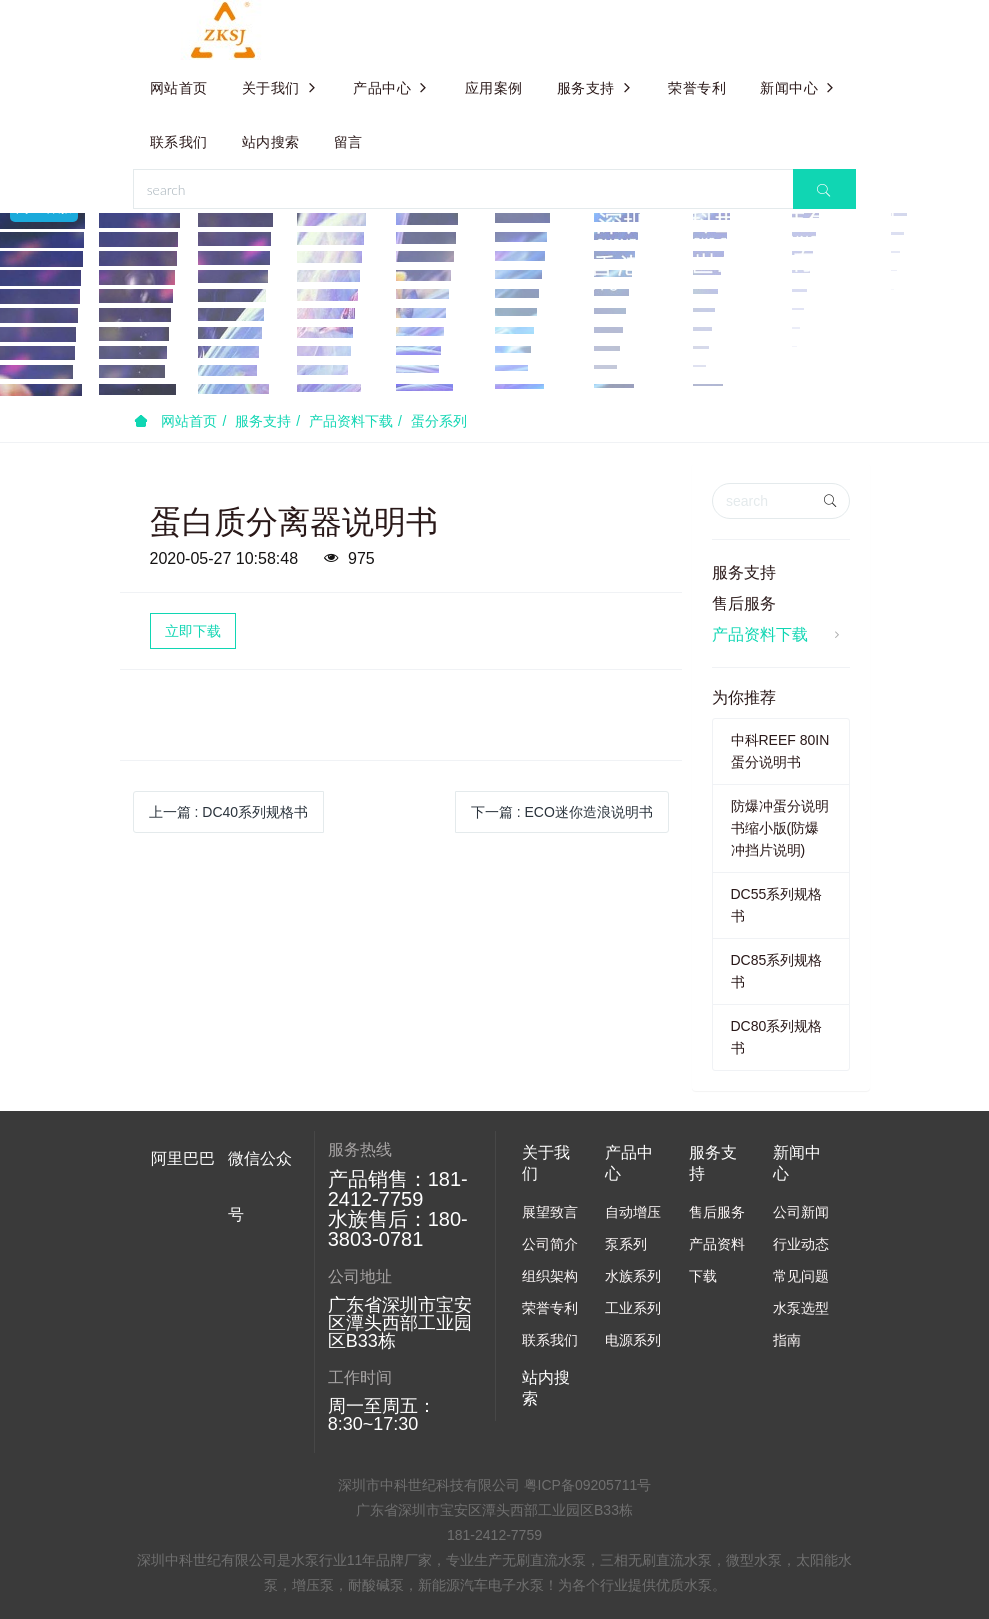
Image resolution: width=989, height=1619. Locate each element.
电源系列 (633, 1340)
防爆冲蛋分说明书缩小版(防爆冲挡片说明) (780, 828)
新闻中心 (799, 88)
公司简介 (550, 1244)
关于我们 (281, 88)
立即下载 (193, 631)
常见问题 (801, 1276)
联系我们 (179, 142)
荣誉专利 (697, 88)
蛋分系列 (439, 421)
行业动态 (801, 1244)
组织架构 (550, 1276)
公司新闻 (801, 1212)
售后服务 (744, 603)
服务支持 (596, 88)
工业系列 (633, 1308)
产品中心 (392, 88)
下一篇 (562, 812)
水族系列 (633, 1276)
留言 (348, 142)
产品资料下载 (351, 421)
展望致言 (550, 1212)
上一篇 (228, 812)
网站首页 (179, 88)
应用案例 (494, 88)
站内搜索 (271, 142)
